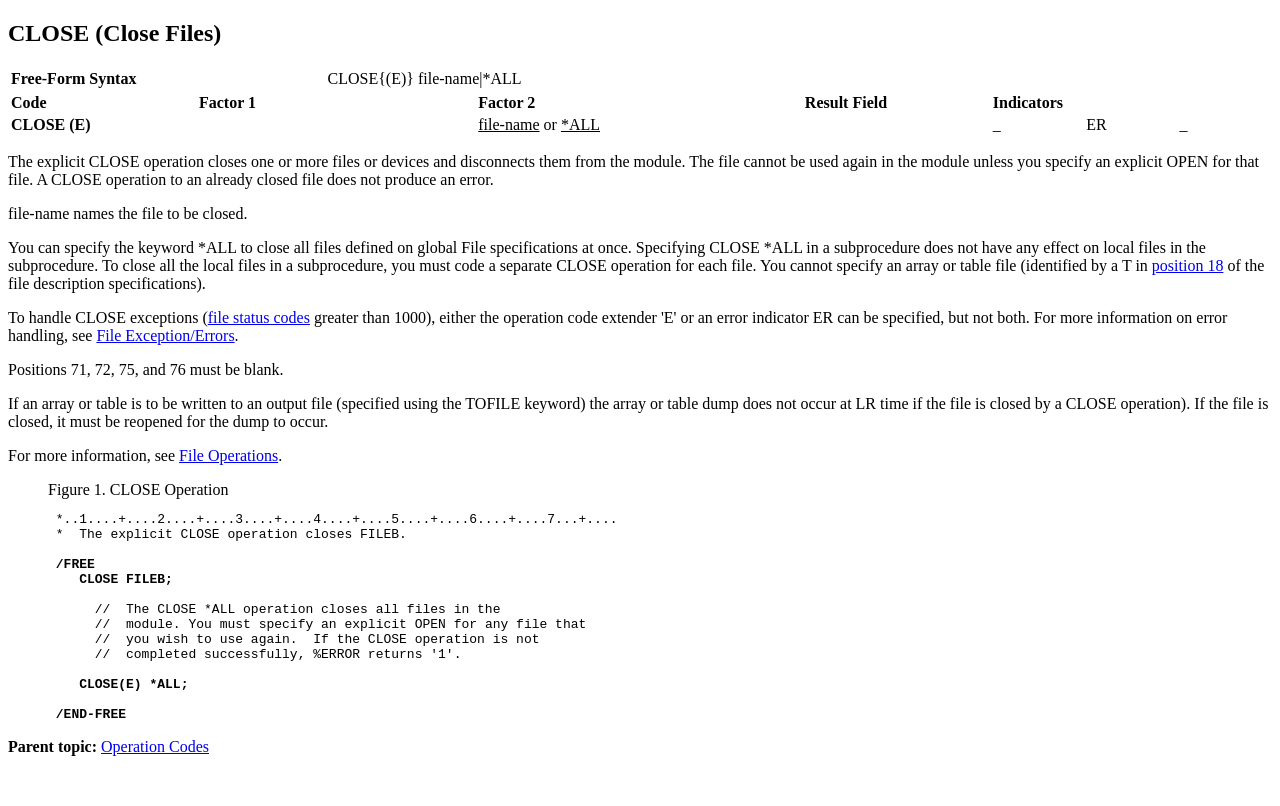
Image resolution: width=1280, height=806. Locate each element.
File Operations (228, 455)
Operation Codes (155, 788)
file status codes (259, 317)
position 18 (1188, 265)
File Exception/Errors (165, 335)
